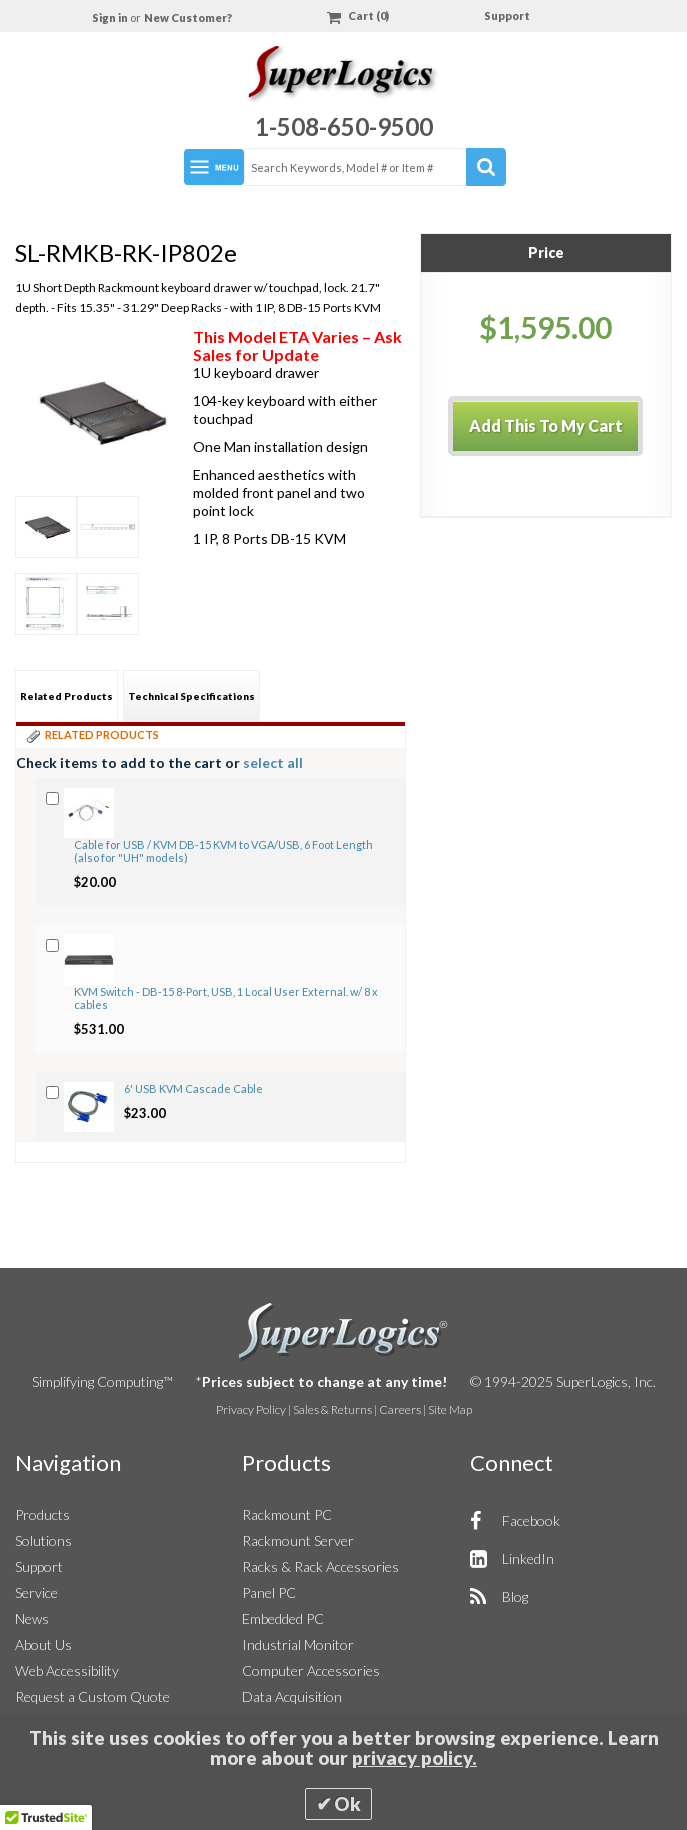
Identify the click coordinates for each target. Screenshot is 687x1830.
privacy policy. (414, 1758)
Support (507, 15)
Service (36, 1592)
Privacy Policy (251, 1409)
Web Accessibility (67, 1670)
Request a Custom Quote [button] (92, 1696)
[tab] (66, 695)
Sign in (111, 17)
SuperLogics (343, 1332)
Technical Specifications (191, 696)
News (32, 1618)
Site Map (450, 1409)
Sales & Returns (332, 1409)
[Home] (343, 76)
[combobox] (374, 167)
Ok (347, 1804)
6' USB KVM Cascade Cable (193, 1088)
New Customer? (188, 17)
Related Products (66, 696)
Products (42, 1514)
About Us (43, 1644)
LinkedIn (528, 1558)
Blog (515, 1596)
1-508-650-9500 (344, 126)
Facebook (531, 1520)
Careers (400, 1409)
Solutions (43, 1540)
